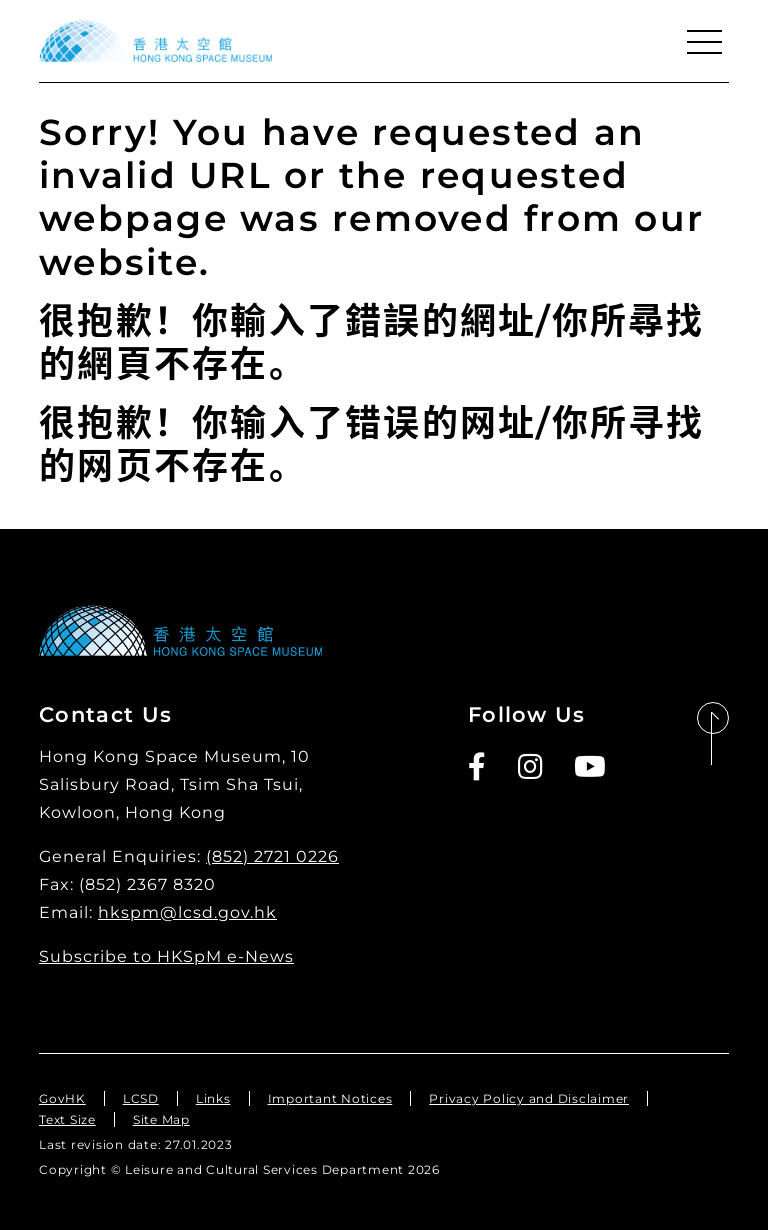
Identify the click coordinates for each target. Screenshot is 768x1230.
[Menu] (704, 42)
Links (213, 1098)
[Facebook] (478, 767)
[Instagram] (531, 767)
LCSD (141, 1098)
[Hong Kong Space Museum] (155, 41)
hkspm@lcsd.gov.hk (187, 912)
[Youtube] (591, 767)
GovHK (62, 1098)
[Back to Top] (713, 734)
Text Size (67, 1119)
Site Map (161, 1119)
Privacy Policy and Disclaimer (529, 1098)
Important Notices (330, 1098)
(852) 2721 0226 (272, 856)
